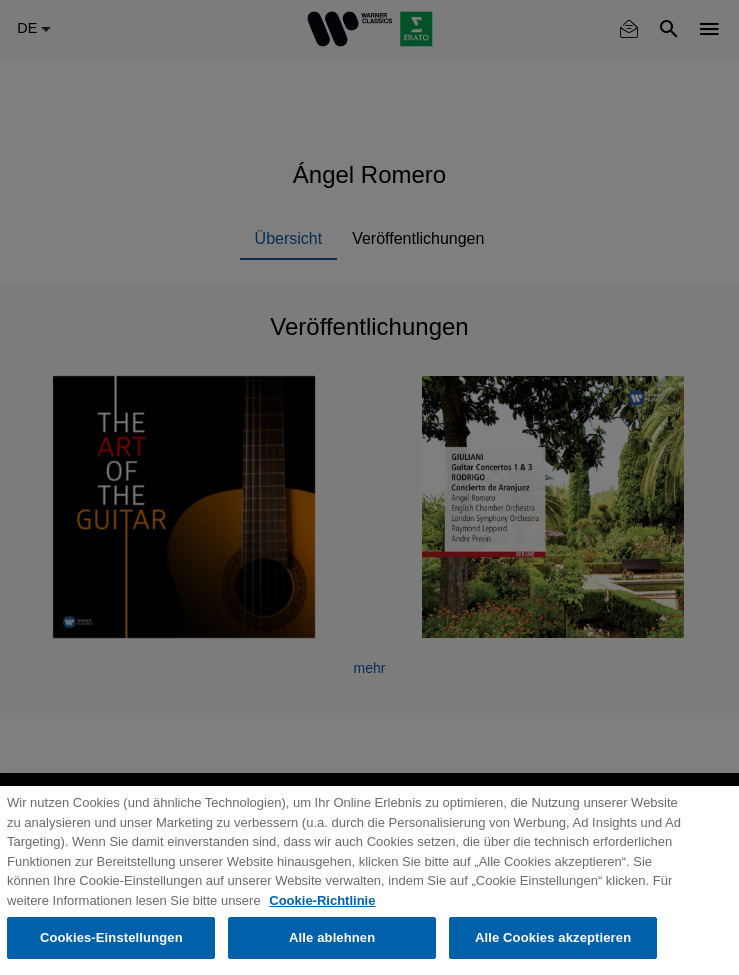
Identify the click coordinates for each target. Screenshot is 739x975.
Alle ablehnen (332, 937)
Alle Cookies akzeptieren (553, 937)
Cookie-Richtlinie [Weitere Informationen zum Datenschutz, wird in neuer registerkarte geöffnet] (322, 900)
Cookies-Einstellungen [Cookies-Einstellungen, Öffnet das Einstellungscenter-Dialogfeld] (111, 937)
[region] (369, 880)
